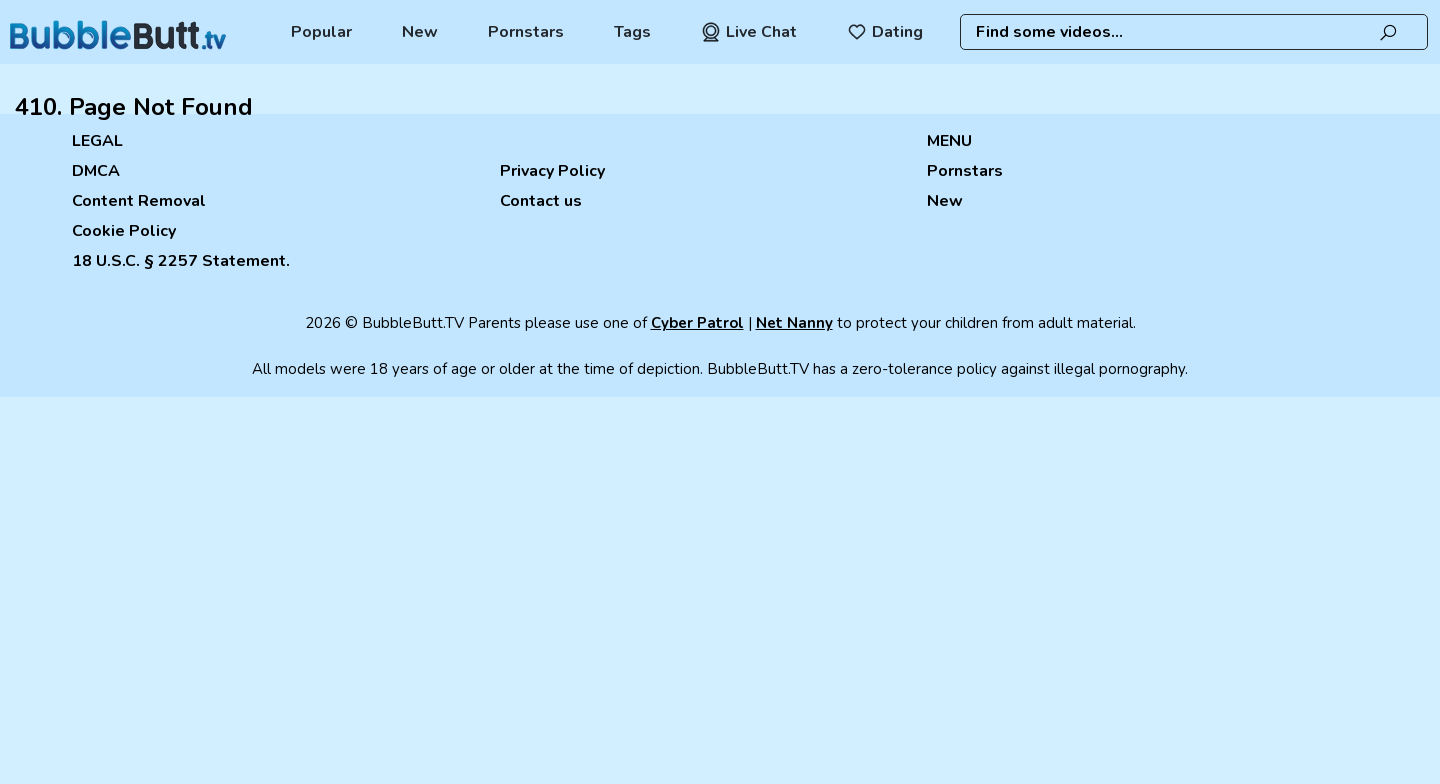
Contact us (541, 201)
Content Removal (139, 201)
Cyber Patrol (697, 323)
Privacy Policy (552, 171)
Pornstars (526, 32)
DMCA (96, 171)
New (420, 32)
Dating (885, 32)
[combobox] (1193, 32)
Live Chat (749, 32)
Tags (632, 32)
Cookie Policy (124, 231)
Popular (321, 32)
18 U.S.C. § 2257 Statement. (181, 261)
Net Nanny (794, 323)
